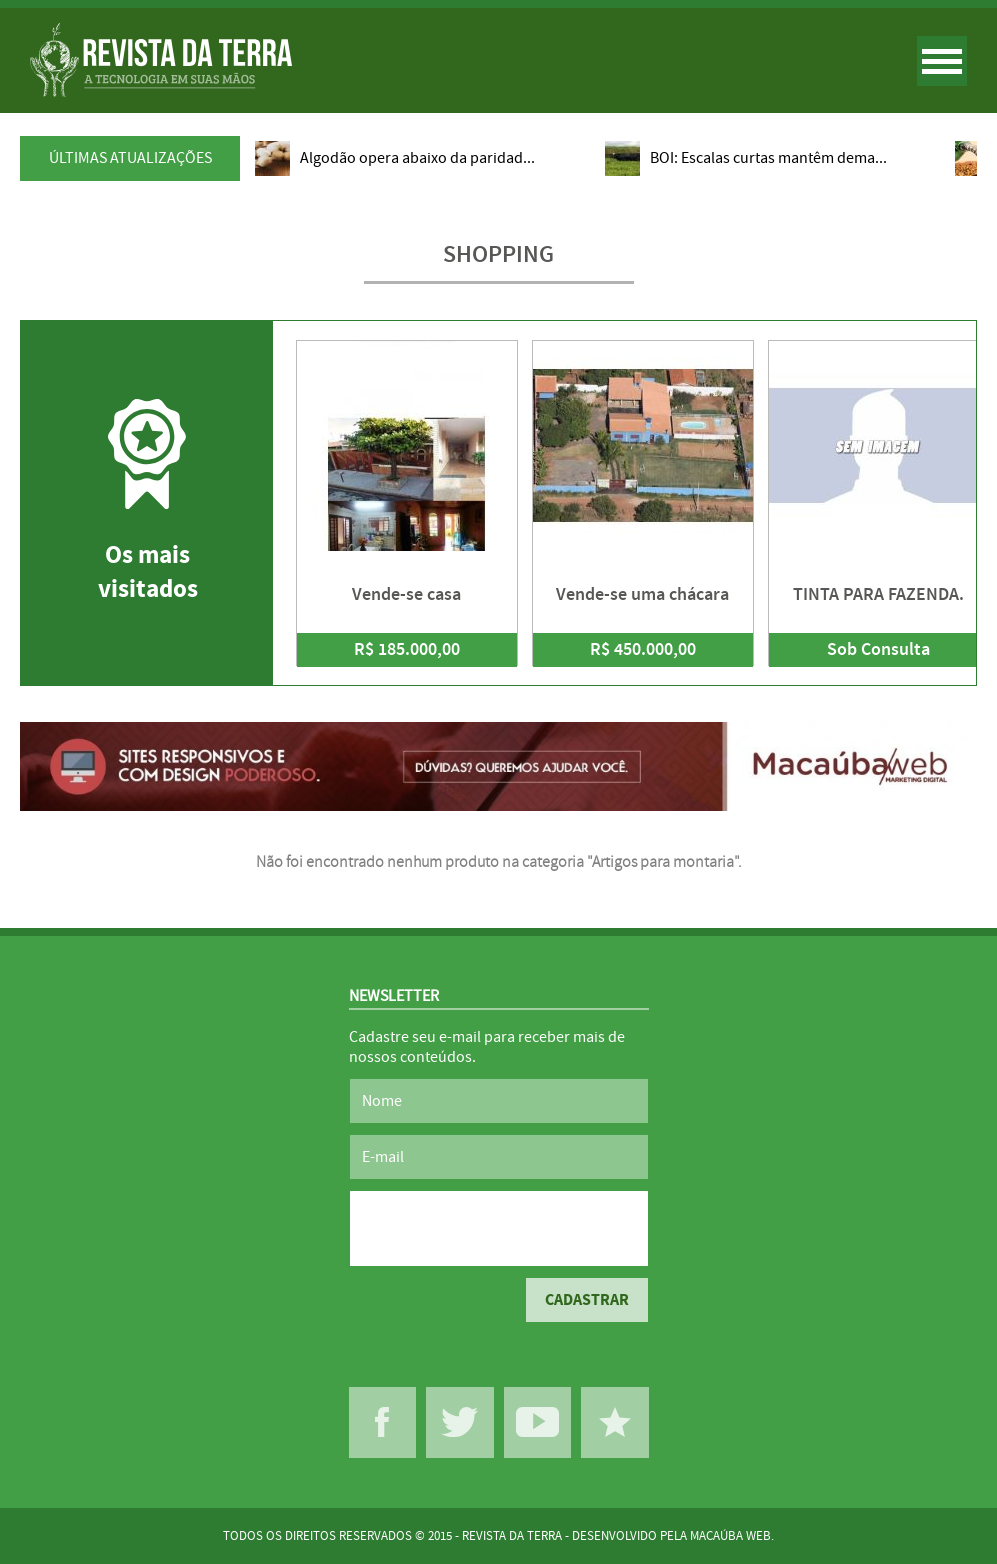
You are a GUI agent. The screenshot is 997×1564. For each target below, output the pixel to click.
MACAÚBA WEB (730, 1536)
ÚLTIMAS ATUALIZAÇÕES (130, 158)
